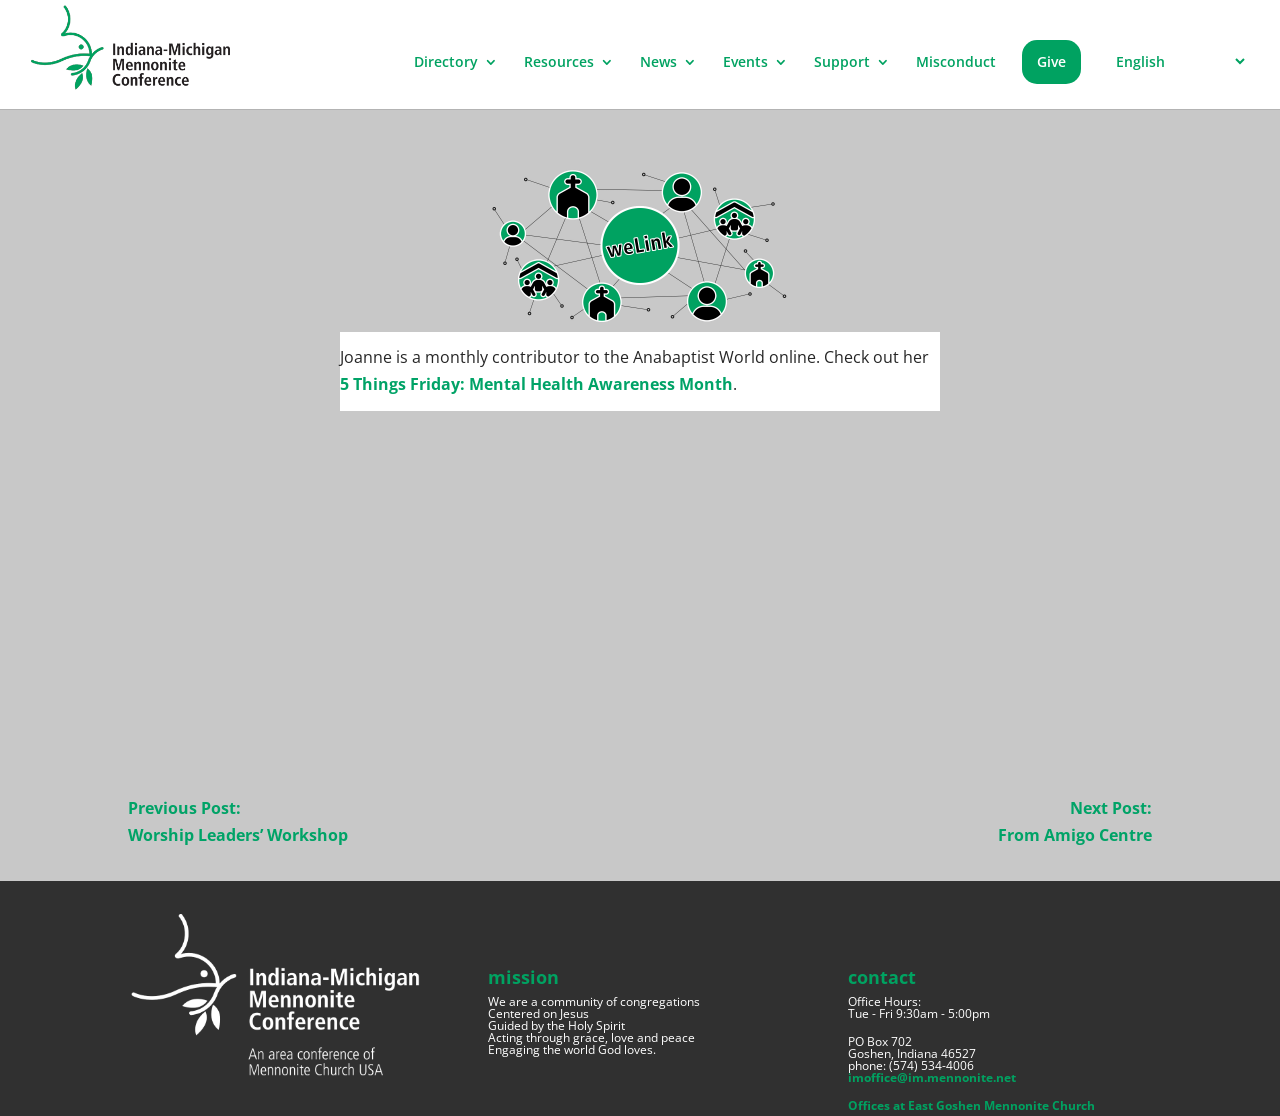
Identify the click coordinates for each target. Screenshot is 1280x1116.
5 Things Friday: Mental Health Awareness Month (536, 384)
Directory (446, 63)
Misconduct (956, 63)
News (658, 63)
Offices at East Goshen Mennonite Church (971, 1105)
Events (745, 63)
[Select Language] (1177, 61)
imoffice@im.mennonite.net (932, 1077)
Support (842, 63)
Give (1051, 61)
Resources (559, 63)
